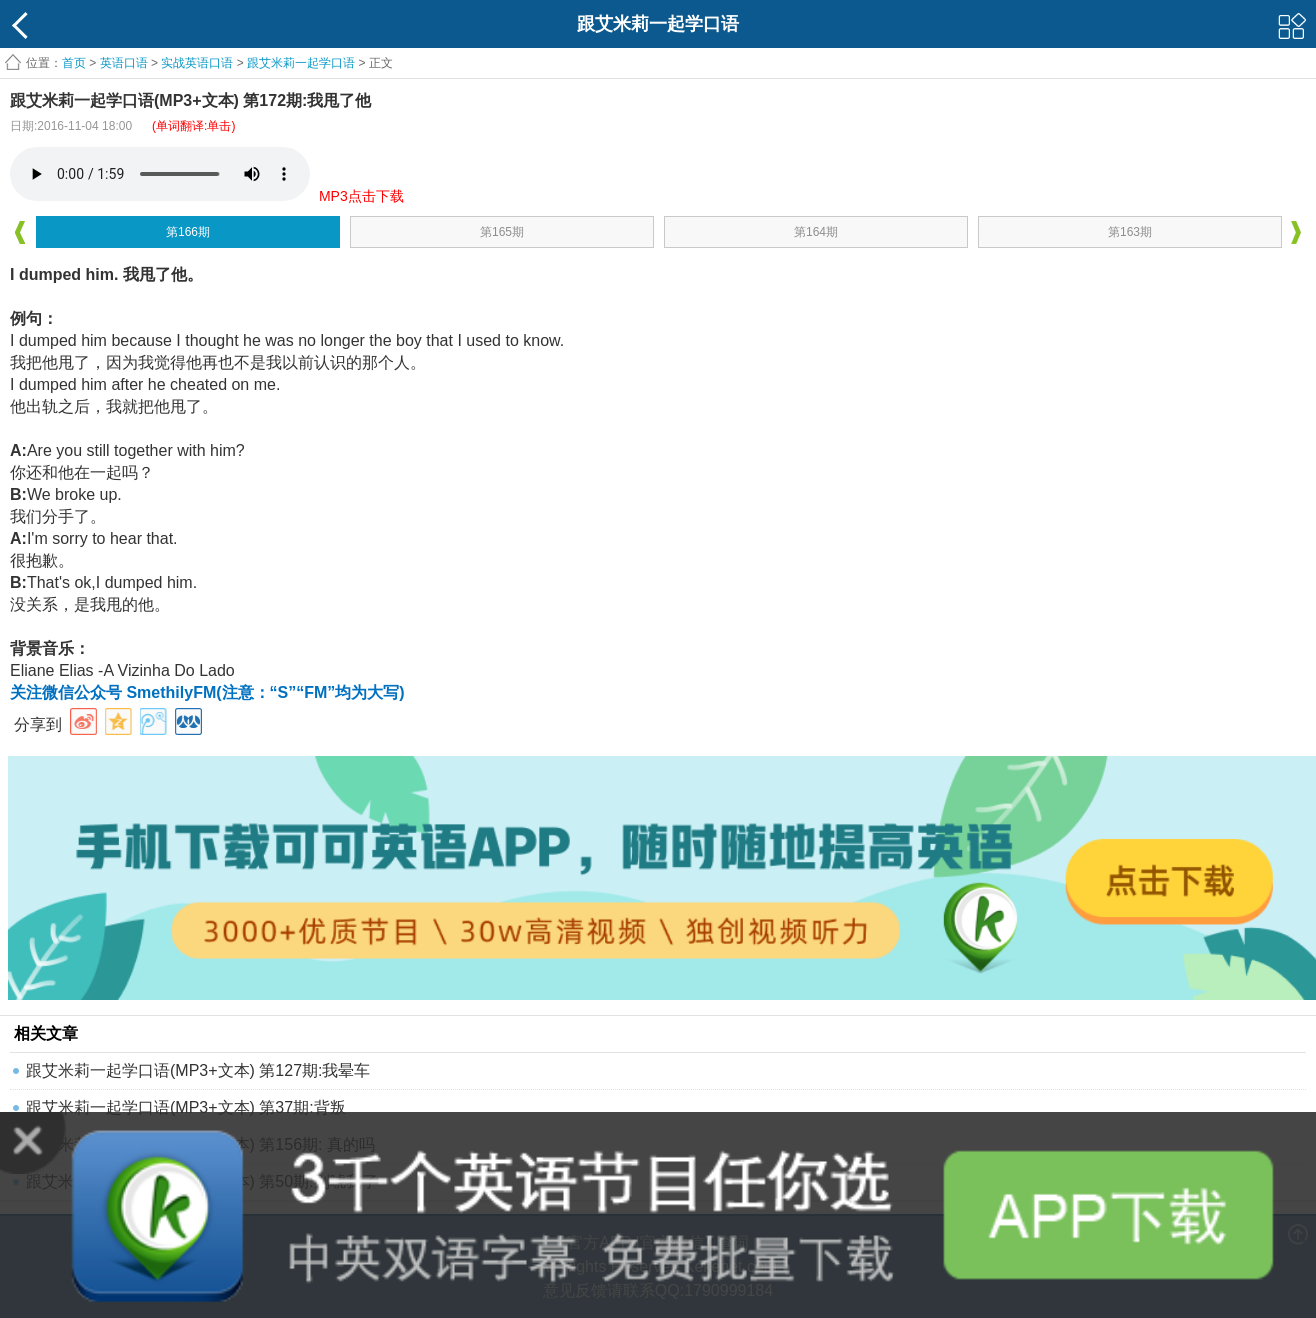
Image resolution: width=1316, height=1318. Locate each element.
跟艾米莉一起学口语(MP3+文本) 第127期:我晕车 (198, 1070)
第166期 (188, 232)
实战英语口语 (197, 63)
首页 (74, 63)
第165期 (502, 232)
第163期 (1130, 232)
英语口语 (124, 63)
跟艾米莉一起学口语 (301, 63)
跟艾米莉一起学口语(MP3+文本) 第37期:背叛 (186, 1107)
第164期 (816, 232)
